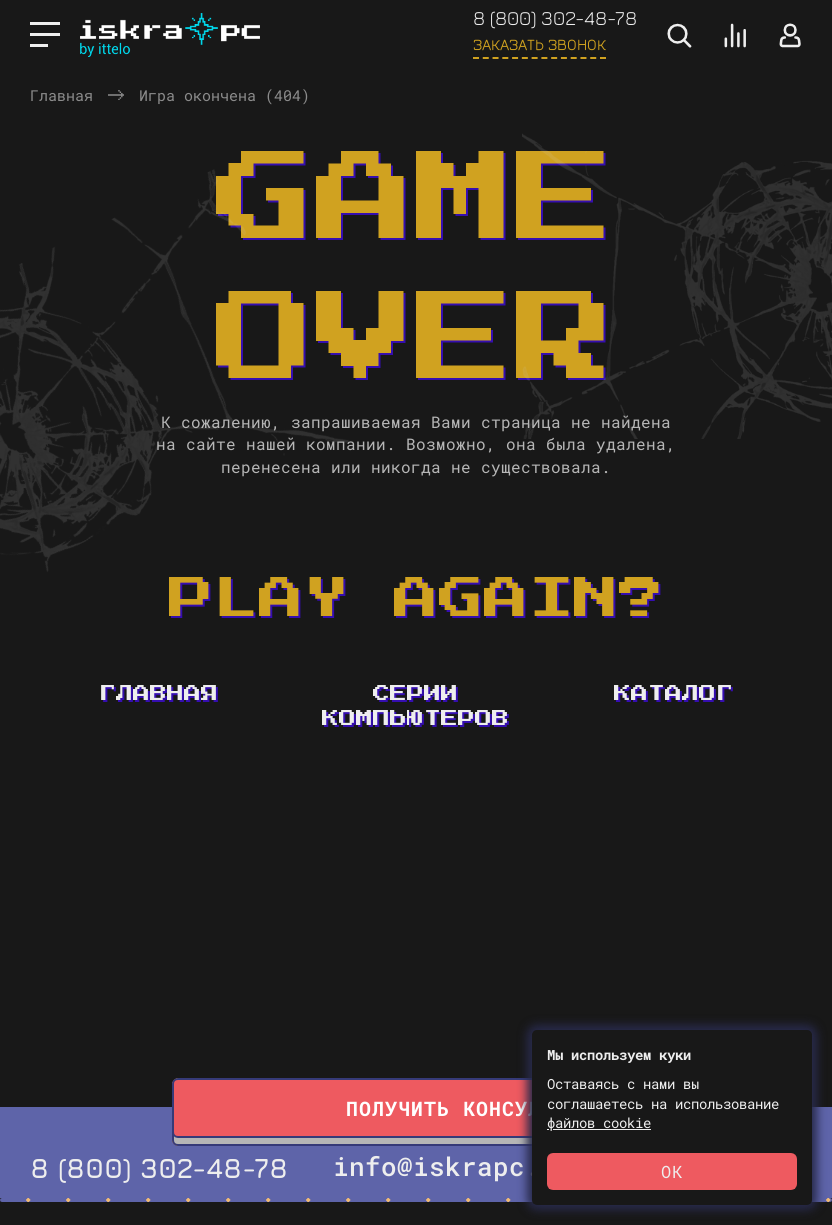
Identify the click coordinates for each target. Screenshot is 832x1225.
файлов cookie (599, 1122)
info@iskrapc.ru (453, 1166)
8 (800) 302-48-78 (555, 17)
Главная (61, 95)
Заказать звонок (539, 44)
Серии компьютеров (415, 706)
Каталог (673, 693)
